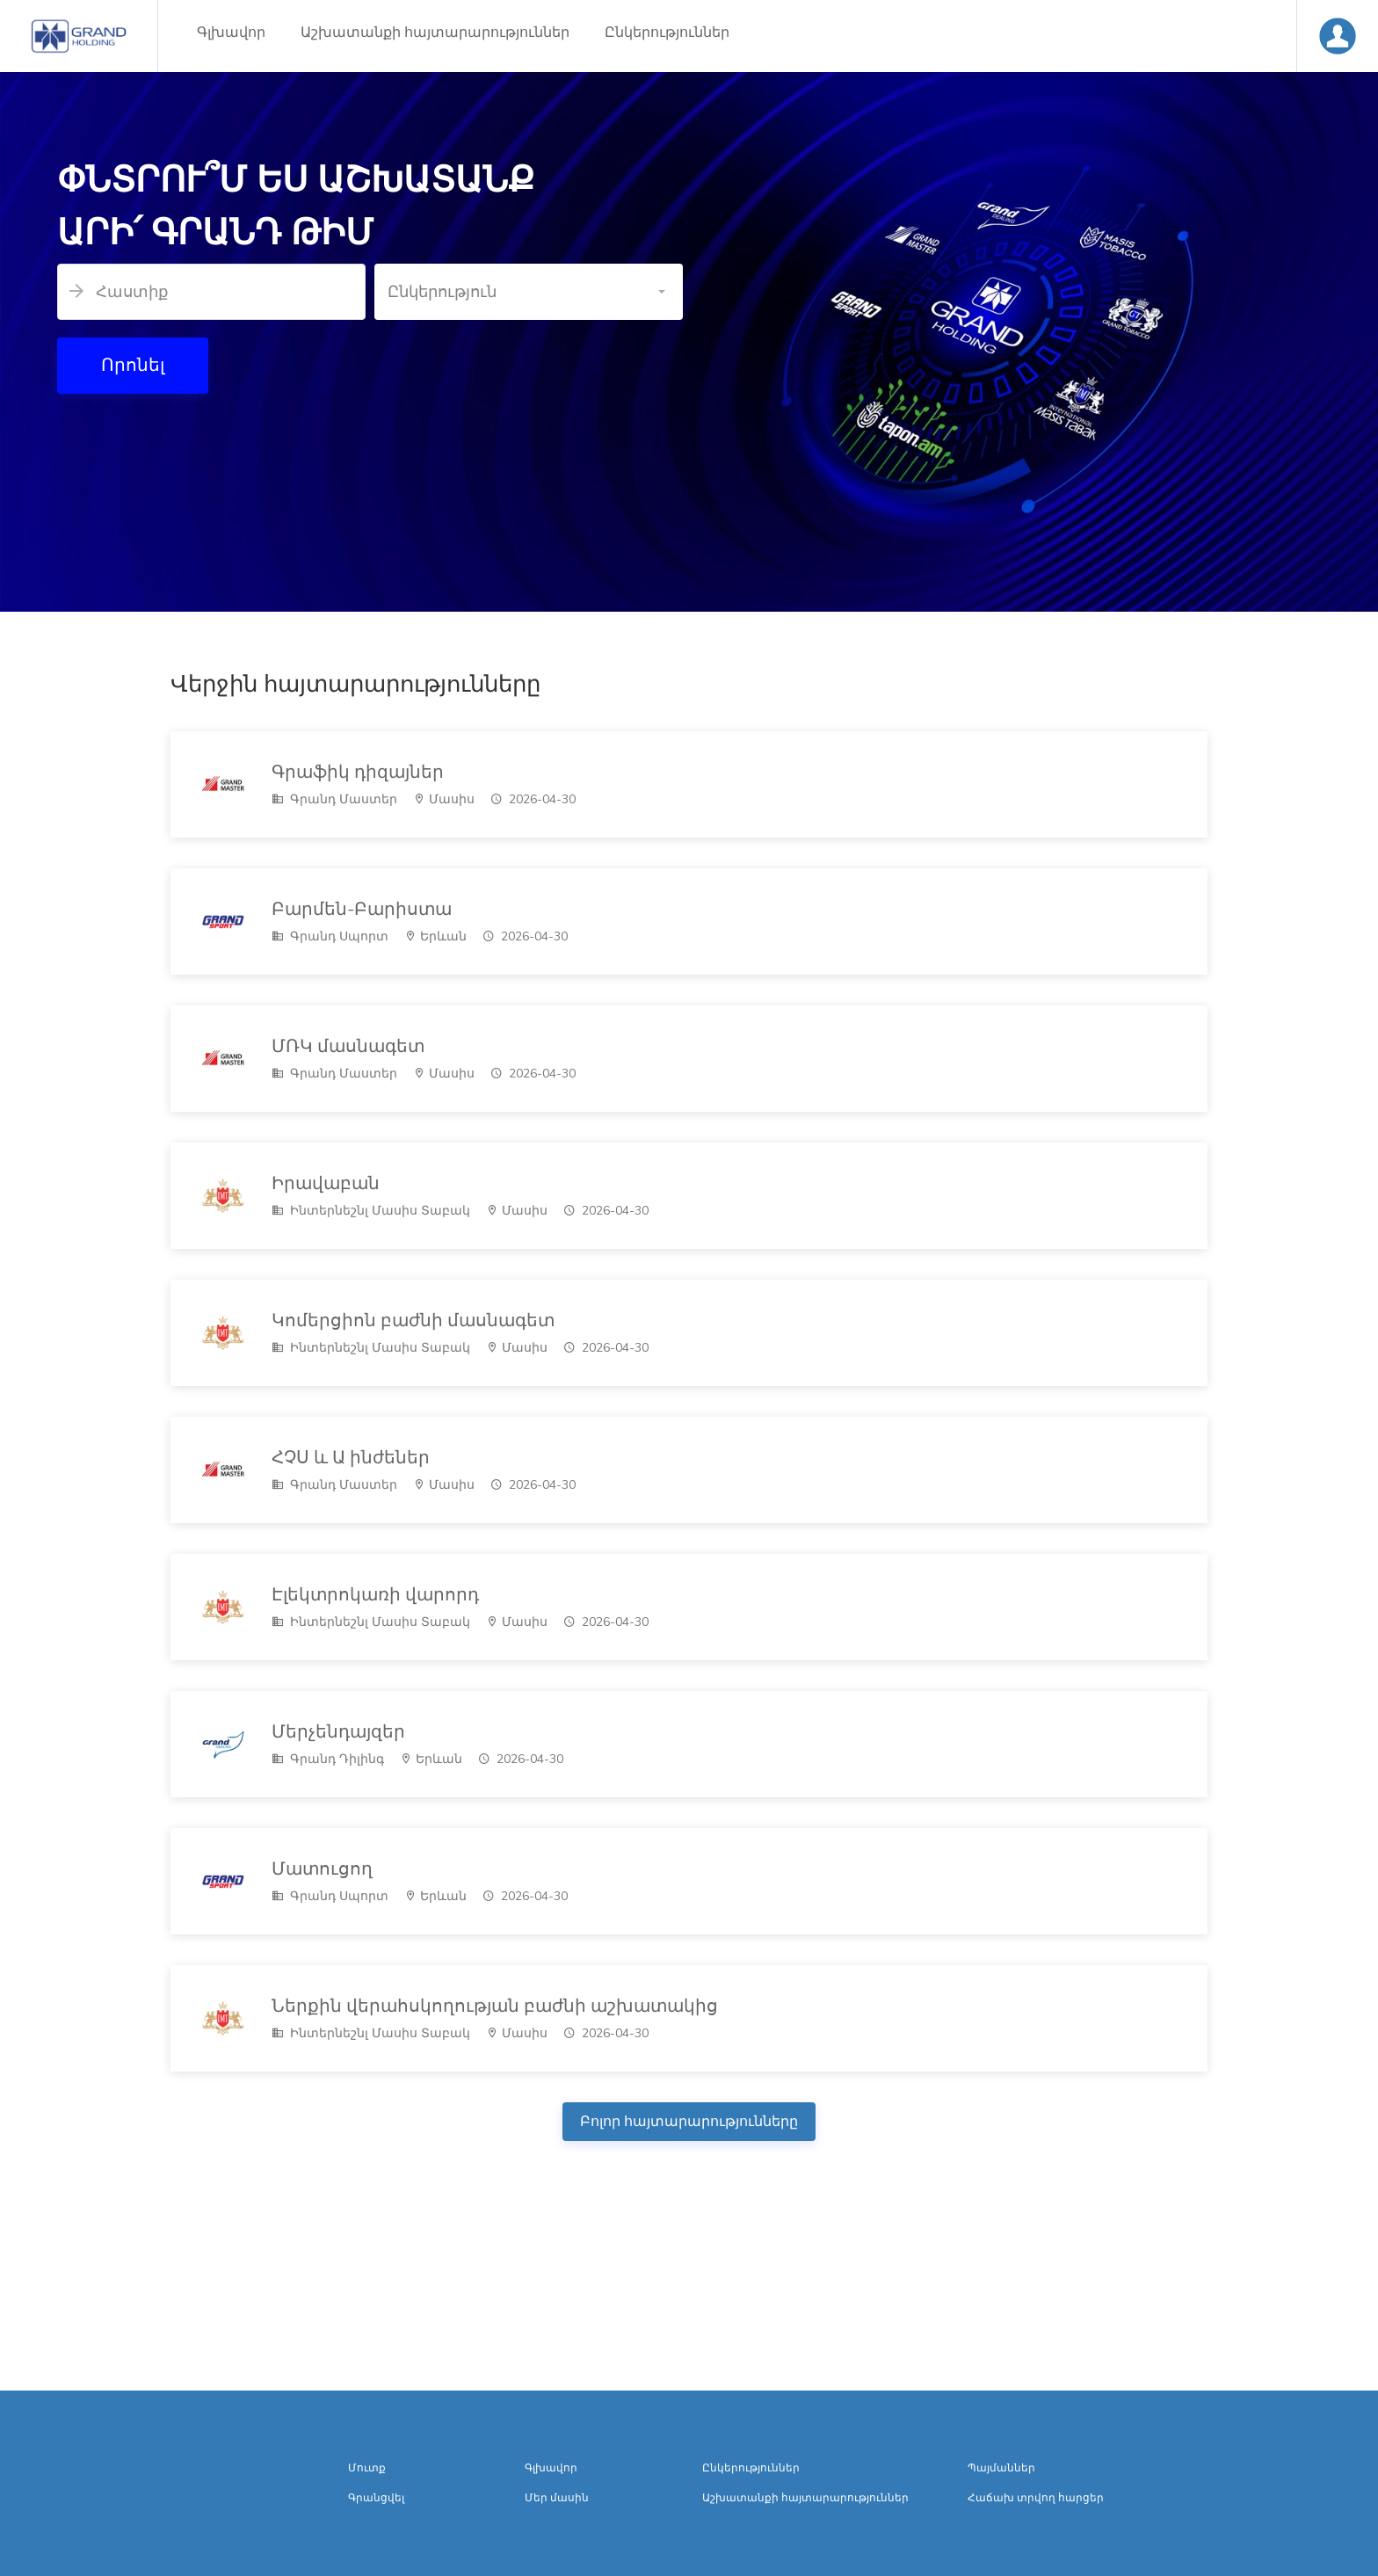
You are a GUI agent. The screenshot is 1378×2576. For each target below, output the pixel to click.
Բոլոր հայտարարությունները (689, 2121)
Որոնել (132, 365)
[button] (528, 292)
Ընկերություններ (667, 32)
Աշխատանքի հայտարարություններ (435, 32)
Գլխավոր (231, 32)
